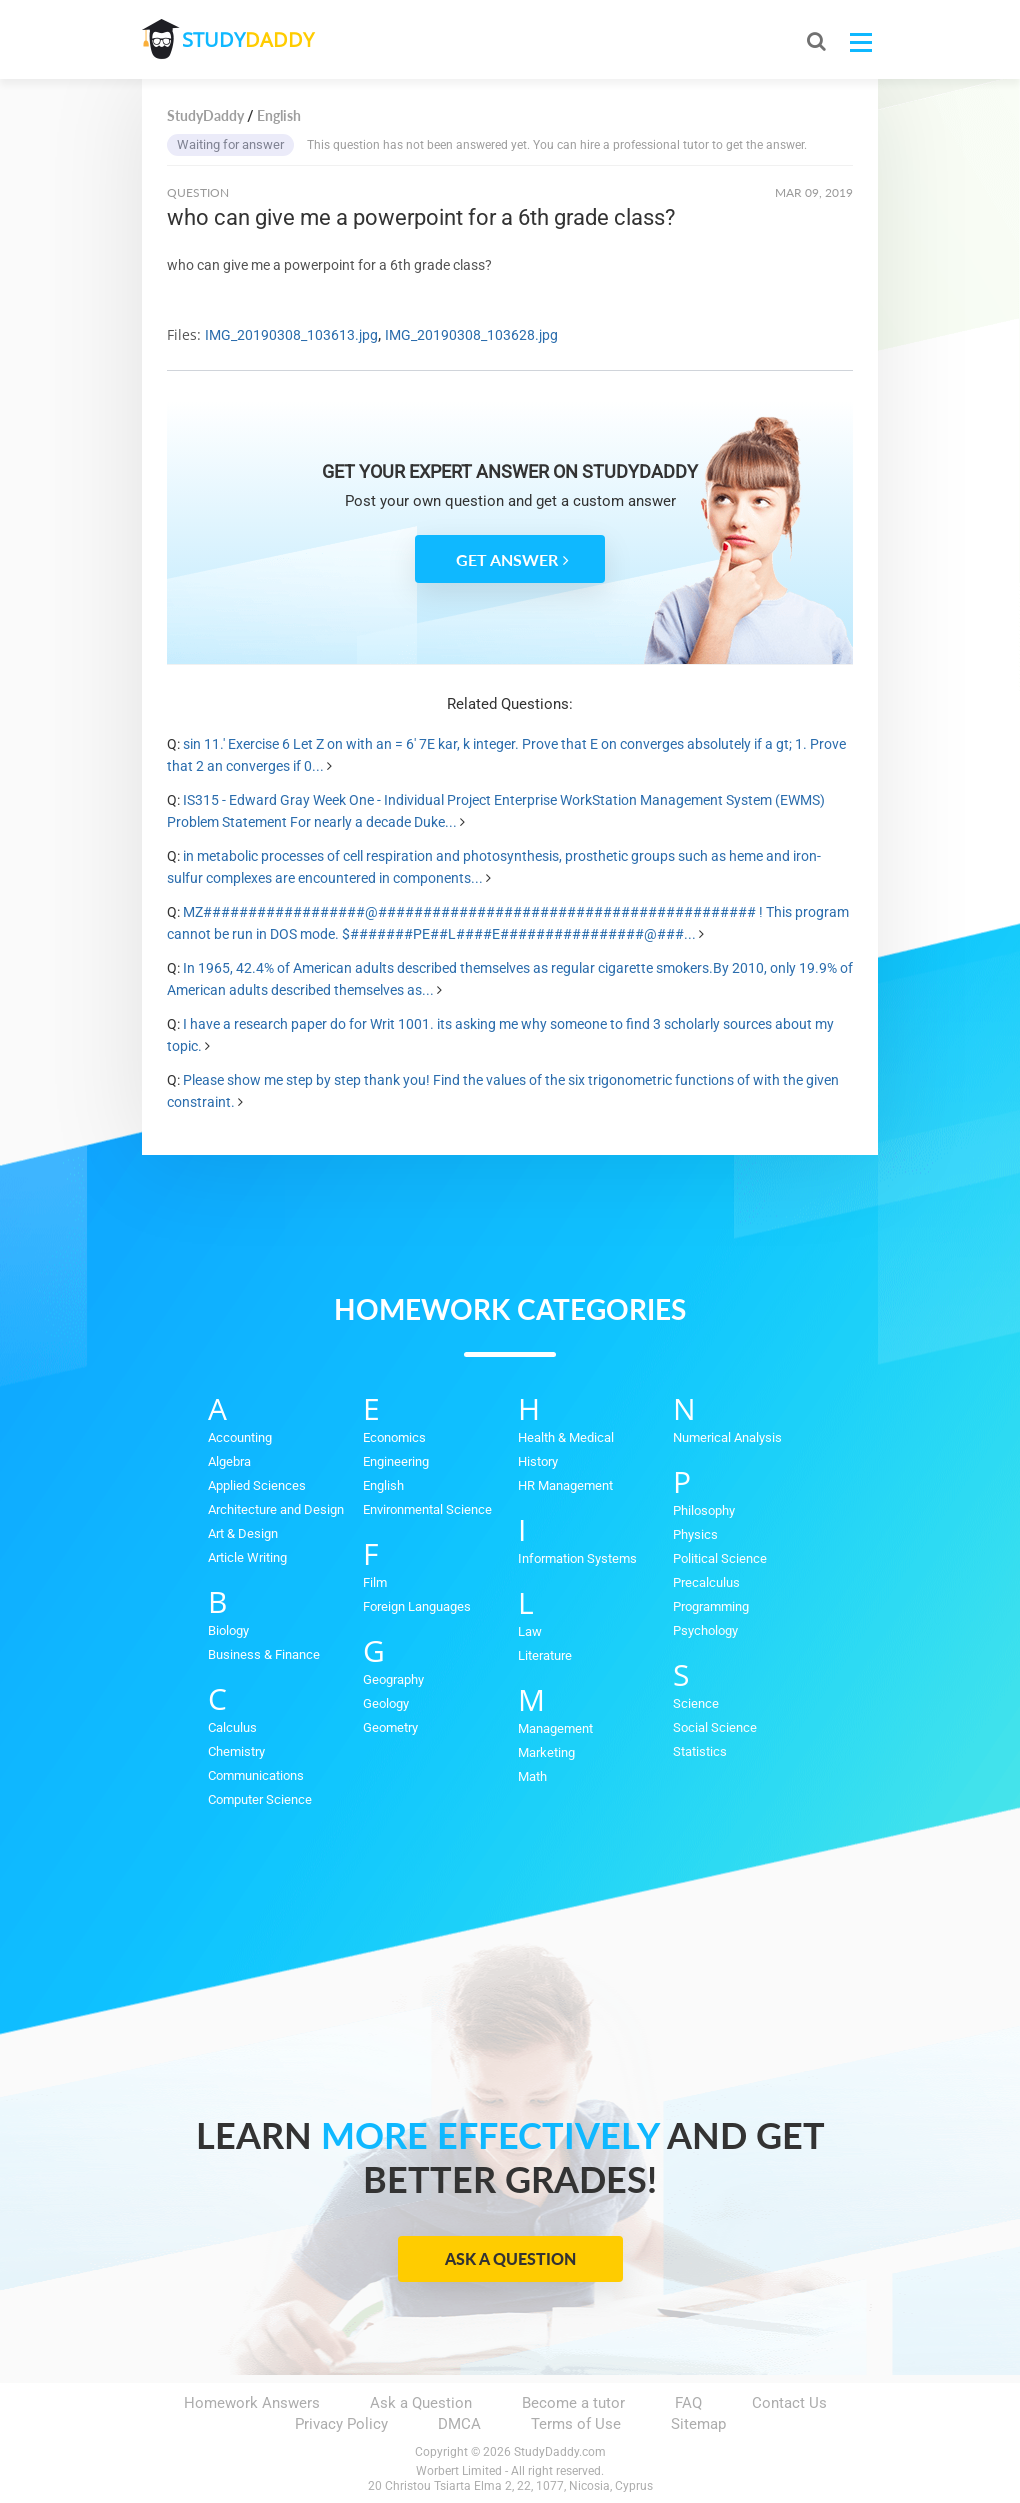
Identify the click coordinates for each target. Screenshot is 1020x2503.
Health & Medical (566, 1437)
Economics (394, 1437)
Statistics (700, 1751)
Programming (711, 1606)
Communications (256, 1775)
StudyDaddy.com (560, 2452)
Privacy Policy (341, 2424)
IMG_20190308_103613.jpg (291, 335)
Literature (545, 1655)
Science (696, 1703)
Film (375, 1582)
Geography (393, 1679)
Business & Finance (264, 1654)
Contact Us (789, 2403)
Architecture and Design (276, 1509)
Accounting (240, 1437)
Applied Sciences (257, 1485)
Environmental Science (427, 1509)
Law (530, 1631)
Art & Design (243, 1533)
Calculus (232, 1727)
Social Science (715, 1727)
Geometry (390, 1727)
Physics (695, 1534)
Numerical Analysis (727, 1437)
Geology (386, 1703)
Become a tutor (573, 2403)
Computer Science (260, 1799)
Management (555, 1728)
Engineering (396, 1461)
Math (532, 1776)
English (383, 1485)
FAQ (688, 2403)
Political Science (720, 1558)
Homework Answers (252, 2403)
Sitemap (698, 2424)
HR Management (565, 1485)
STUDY (248, 39)
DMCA (459, 2424)
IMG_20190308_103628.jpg (471, 335)
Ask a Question (510, 2258)
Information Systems (577, 1558)
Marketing (546, 1752)
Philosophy (704, 1510)
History (538, 1461)
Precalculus (706, 1582)
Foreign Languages (417, 1606)
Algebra (229, 1461)
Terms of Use (576, 2424)
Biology (228, 1630)
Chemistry (236, 1751)
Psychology (705, 1630)
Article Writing (247, 1557)
